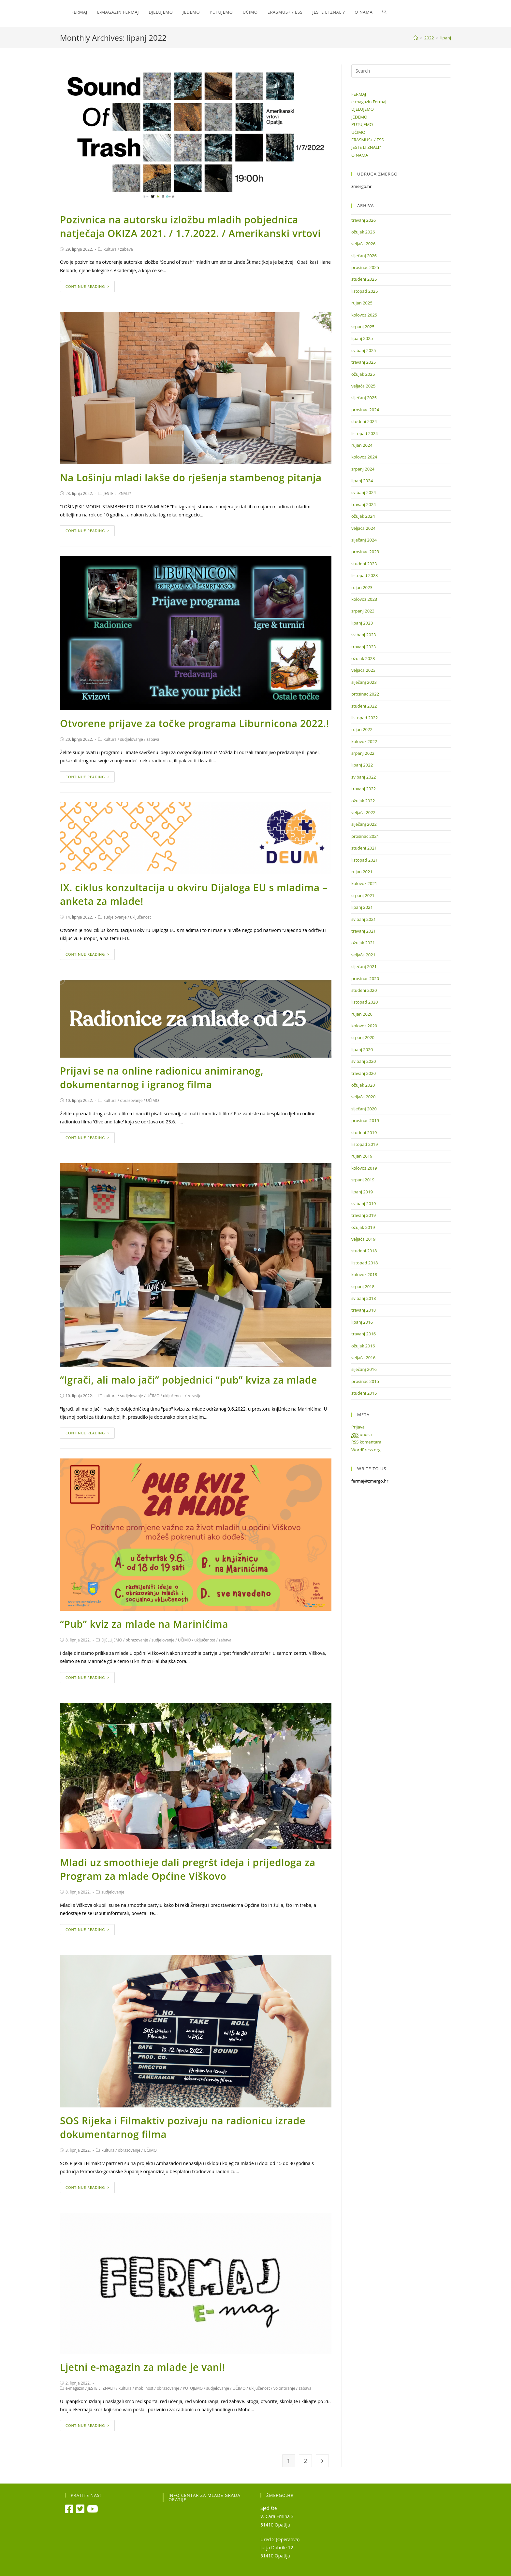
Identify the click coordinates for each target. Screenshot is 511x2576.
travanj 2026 (363, 220)
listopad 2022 (364, 718)
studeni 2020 (364, 990)
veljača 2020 (363, 1097)
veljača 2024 (363, 528)
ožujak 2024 (363, 516)
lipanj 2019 (362, 1192)
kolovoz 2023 (364, 599)
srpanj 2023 (362, 611)
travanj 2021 (363, 931)
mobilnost (144, 2388)
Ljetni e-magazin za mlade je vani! (142, 2367)
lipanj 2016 (362, 1322)
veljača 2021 (363, 955)
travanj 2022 (363, 789)
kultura (110, 249)
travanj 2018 (363, 1310)
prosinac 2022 (365, 694)
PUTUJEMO (193, 2388)
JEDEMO (359, 117)
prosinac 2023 (365, 552)
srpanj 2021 (362, 895)
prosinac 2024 (365, 410)
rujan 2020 (361, 1014)
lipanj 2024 (362, 481)
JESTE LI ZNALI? (117, 493)
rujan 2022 (361, 729)
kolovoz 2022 (364, 741)
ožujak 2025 (363, 374)
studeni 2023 (364, 564)
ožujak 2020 (363, 1085)
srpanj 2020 (362, 1037)
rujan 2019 (361, 1156)
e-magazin (75, 2388)
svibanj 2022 (363, 777)
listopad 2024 (364, 433)
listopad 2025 (364, 291)
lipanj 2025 (362, 338)
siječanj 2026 (364, 256)
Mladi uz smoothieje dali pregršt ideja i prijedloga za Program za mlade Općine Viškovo (187, 1869)
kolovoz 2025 (364, 315)
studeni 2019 (364, 1132)
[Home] (416, 38)
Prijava (358, 1427)
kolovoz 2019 (364, 1168)
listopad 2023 (364, 575)
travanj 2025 (363, 362)
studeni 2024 (364, 421)
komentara (366, 1442)
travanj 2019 (363, 1215)
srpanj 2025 (362, 327)
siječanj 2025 (364, 398)
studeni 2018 (364, 1251)
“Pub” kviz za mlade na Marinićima (144, 1624)
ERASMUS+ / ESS (367, 140)
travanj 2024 (363, 504)
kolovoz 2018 (364, 1274)
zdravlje (194, 1396)
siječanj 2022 (364, 824)
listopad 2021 (364, 860)
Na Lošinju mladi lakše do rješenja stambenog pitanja (191, 477)
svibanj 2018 (363, 1298)
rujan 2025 (361, 303)
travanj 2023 (363, 647)
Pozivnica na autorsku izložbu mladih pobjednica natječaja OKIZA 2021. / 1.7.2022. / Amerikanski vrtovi (190, 226)
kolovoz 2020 (364, 1026)
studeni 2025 (364, 279)
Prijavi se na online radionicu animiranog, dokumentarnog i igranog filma (161, 1077)
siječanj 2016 (364, 1369)
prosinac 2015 (365, 1381)
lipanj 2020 (362, 1049)
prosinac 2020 (365, 978)
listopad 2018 (364, 1263)
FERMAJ (358, 94)
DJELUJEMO (111, 1640)
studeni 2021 (364, 848)
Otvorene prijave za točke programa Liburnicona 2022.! (194, 723)
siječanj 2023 (364, 682)
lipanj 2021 (362, 907)
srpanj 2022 (362, 753)
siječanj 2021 (364, 966)
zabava (126, 249)
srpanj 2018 (362, 1286)
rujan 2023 (361, 587)
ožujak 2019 (363, 1227)
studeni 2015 (364, 1393)
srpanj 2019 (362, 1180)
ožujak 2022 (363, 801)
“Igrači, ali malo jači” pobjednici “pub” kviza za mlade (188, 1380)
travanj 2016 (363, 1334)
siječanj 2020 (364, 1109)
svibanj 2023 (363, 635)
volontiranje (284, 2388)
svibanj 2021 (363, 919)
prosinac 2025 (365, 267)
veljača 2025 (363, 386)
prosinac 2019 (365, 1120)
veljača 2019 (363, 1239)
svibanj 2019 (363, 1203)
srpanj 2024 (362, 469)
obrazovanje (131, 1100)
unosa (361, 1434)
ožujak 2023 (363, 658)
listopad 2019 (364, 1144)
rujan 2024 (361, 445)
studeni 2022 (364, 706)
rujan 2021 (361, 872)
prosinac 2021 (365, 836)
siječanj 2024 (364, 540)
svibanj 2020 (363, 1061)
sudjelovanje (131, 739)
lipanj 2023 (362, 623)
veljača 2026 (363, 243)
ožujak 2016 (363, 1346)
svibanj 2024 (363, 492)
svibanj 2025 (363, 350)
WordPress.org (366, 1450)
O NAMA (359, 155)
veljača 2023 (363, 670)
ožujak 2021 (363, 943)
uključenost (140, 917)
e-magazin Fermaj (369, 102)
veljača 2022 (363, 812)
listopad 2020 (364, 1002)
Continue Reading (87, 286)
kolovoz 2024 (364, 457)
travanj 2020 (363, 1073)
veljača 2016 (363, 1357)
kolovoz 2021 (364, 883)
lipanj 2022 (362, 765)
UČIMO (152, 1100)
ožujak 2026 (363, 232)
